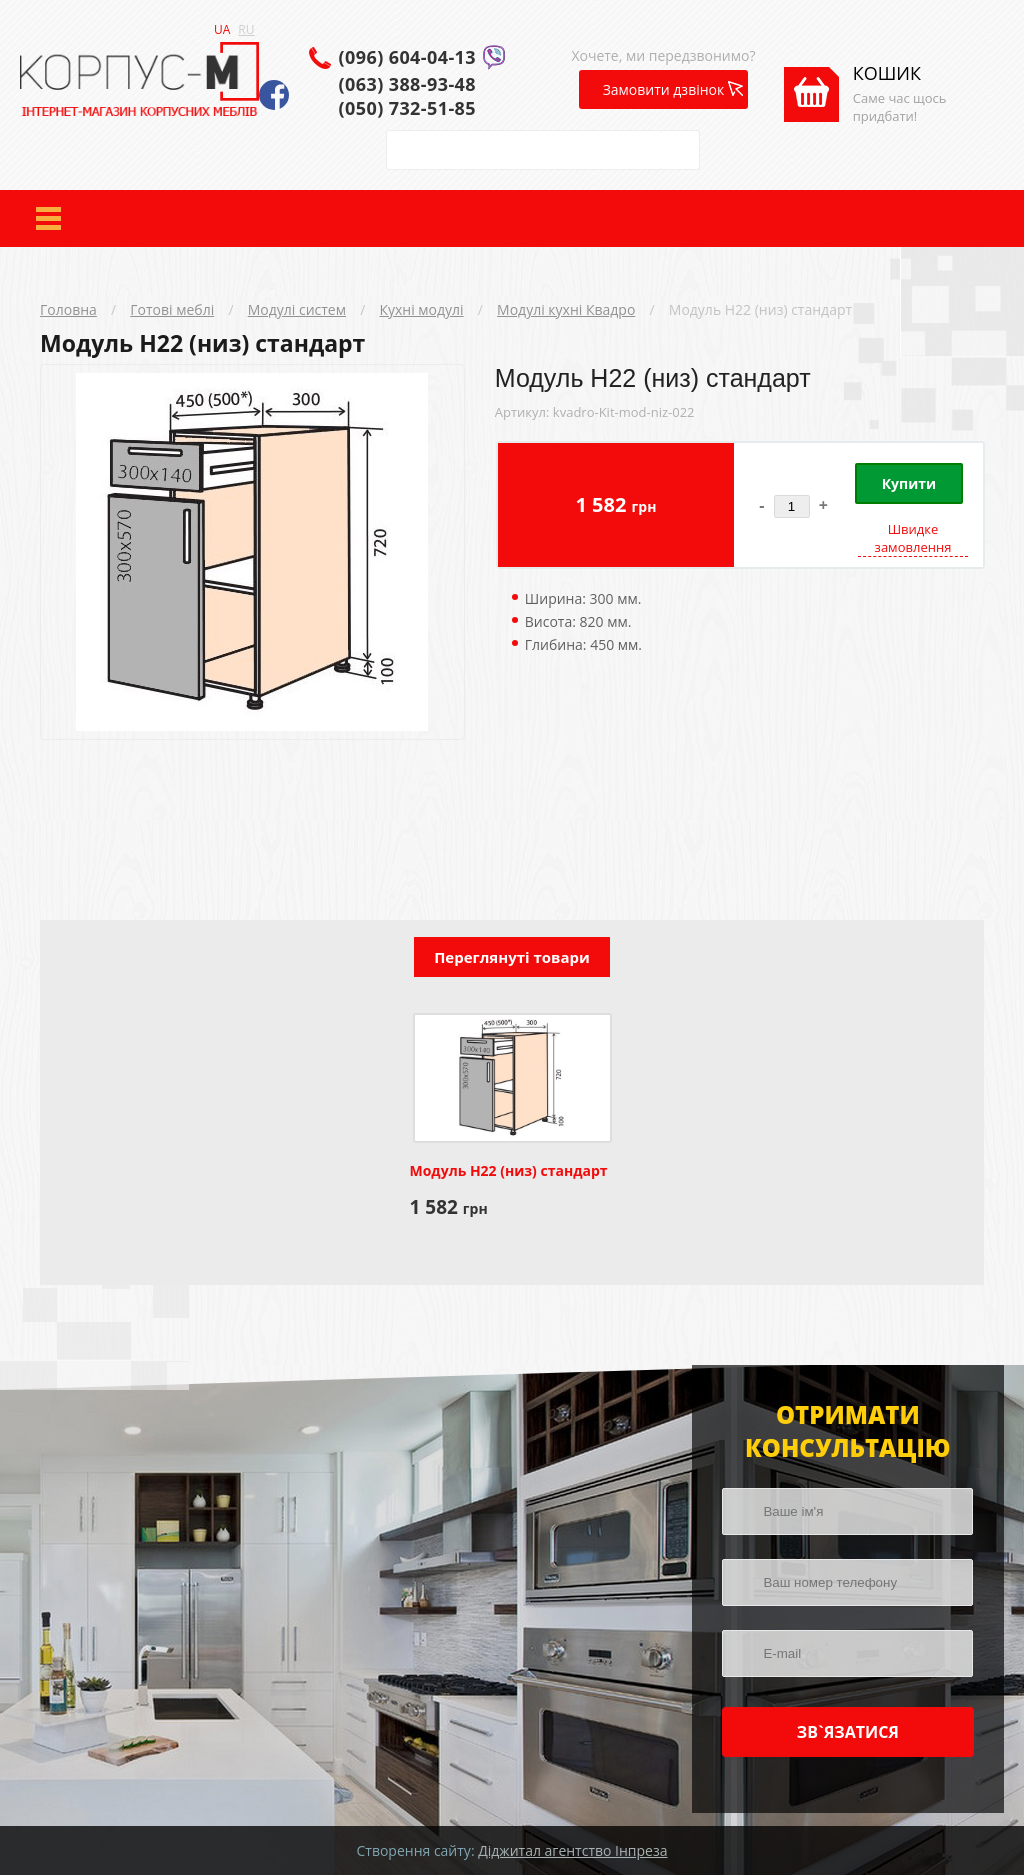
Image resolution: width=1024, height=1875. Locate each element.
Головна (68, 309)
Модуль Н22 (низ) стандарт (760, 309)
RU (246, 29)
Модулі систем (297, 309)
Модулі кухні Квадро (566, 309)
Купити (909, 483)
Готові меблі (172, 309)
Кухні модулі (421, 309)
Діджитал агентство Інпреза (572, 1850)
